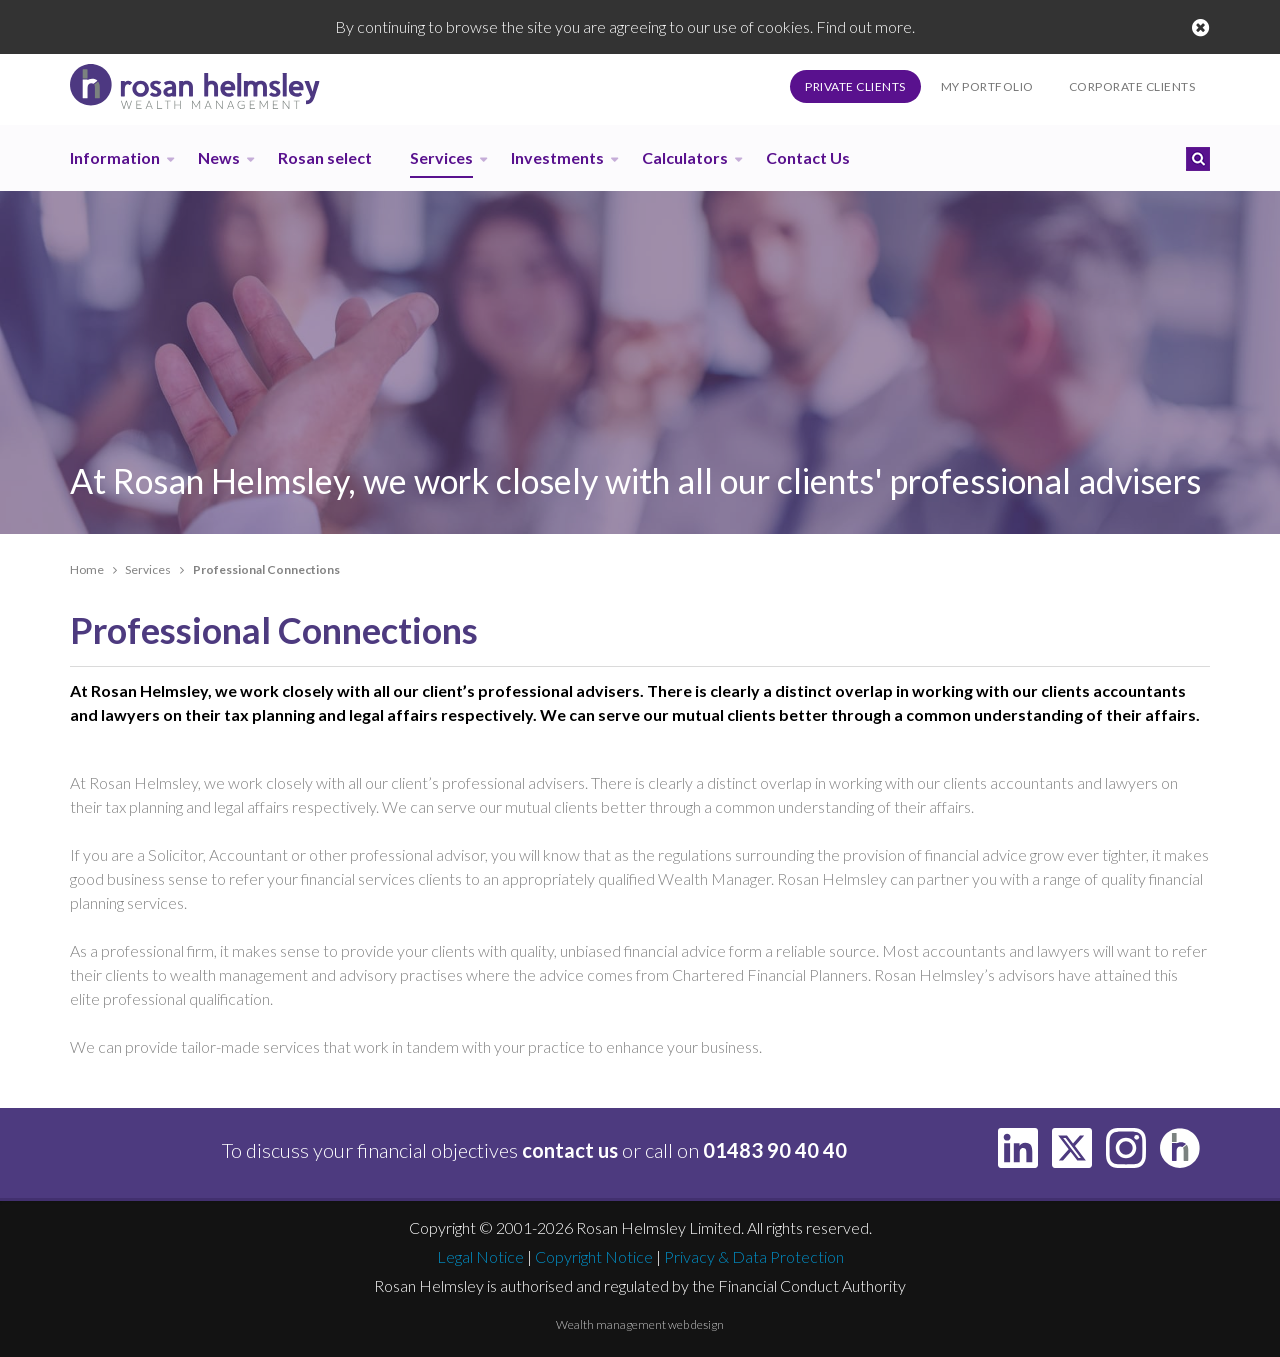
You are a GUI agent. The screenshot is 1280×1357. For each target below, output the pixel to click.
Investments (557, 157)
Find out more (864, 26)
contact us (570, 1150)
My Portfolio (987, 86)
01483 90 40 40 (775, 1150)
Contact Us (808, 157)
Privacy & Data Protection (754, 1256)
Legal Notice (480, 1256)
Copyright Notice (594, 1256)
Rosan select (325, 157)
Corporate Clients (1132, 86)
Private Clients (855, 86)
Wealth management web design (640, 1324)
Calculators (685, 157)
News (219, 157)
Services (441, 157)
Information (115, 157)
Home (87, 569)
